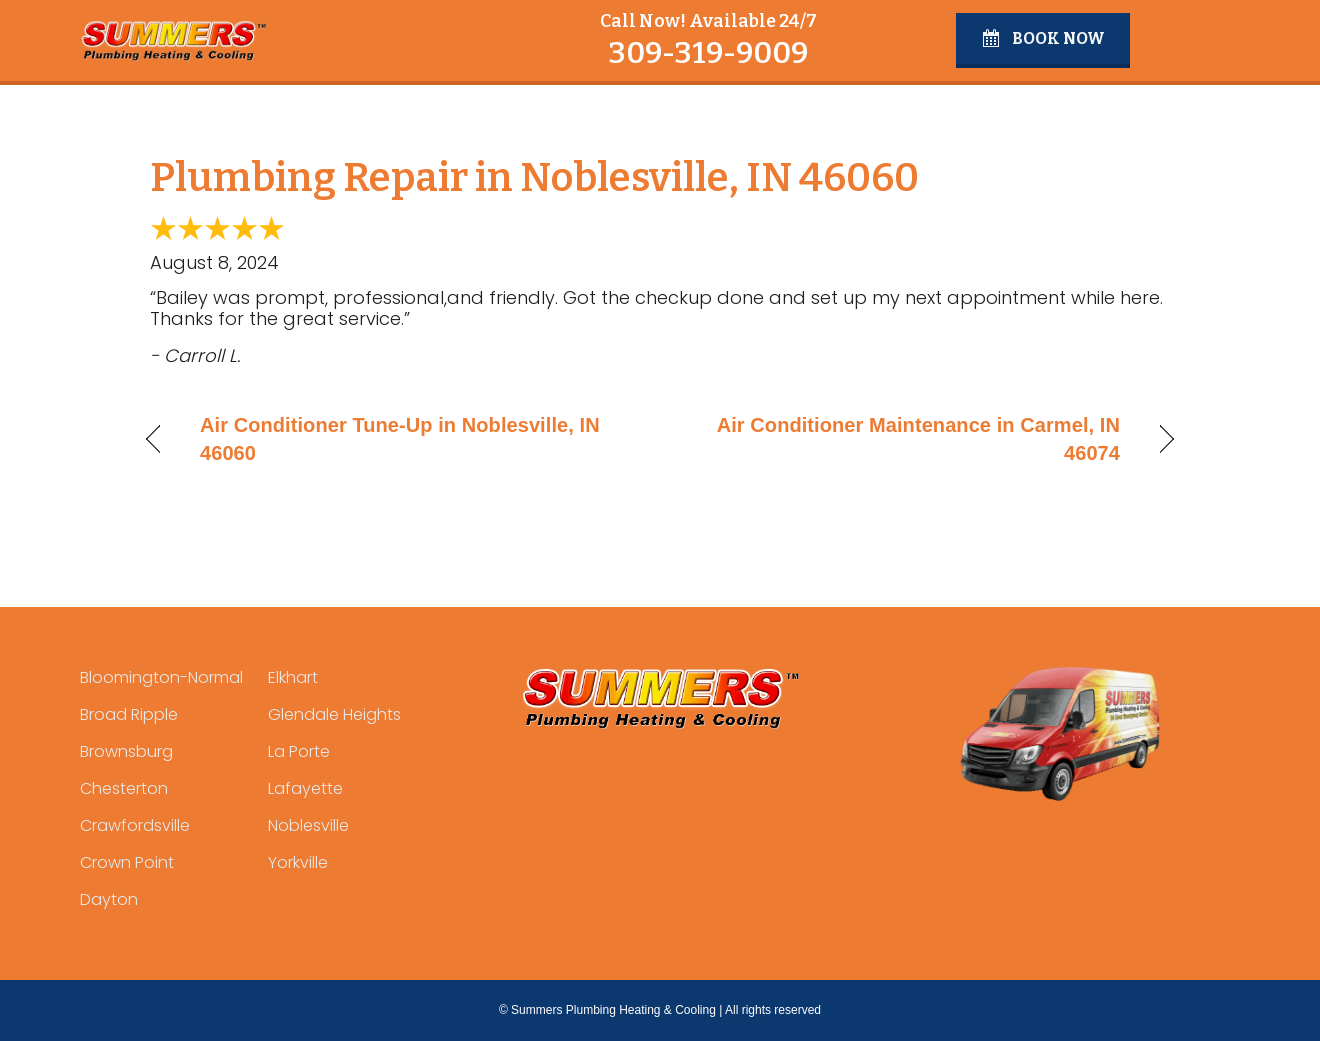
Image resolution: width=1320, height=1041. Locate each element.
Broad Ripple (129, 714)
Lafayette (305, 788)
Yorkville (298, 862)
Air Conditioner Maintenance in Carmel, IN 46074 (905, 439)
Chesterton (124, 788)
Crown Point (127, 862)
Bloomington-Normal (161, 677)
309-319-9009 (708, 53)
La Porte (299, 751)
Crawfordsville (135, 825)
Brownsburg (126, 751)
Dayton (109, 899)
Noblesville (308, 825)
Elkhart (293, 677)
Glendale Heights (334, 714)
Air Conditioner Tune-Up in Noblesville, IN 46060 (400, 439)
